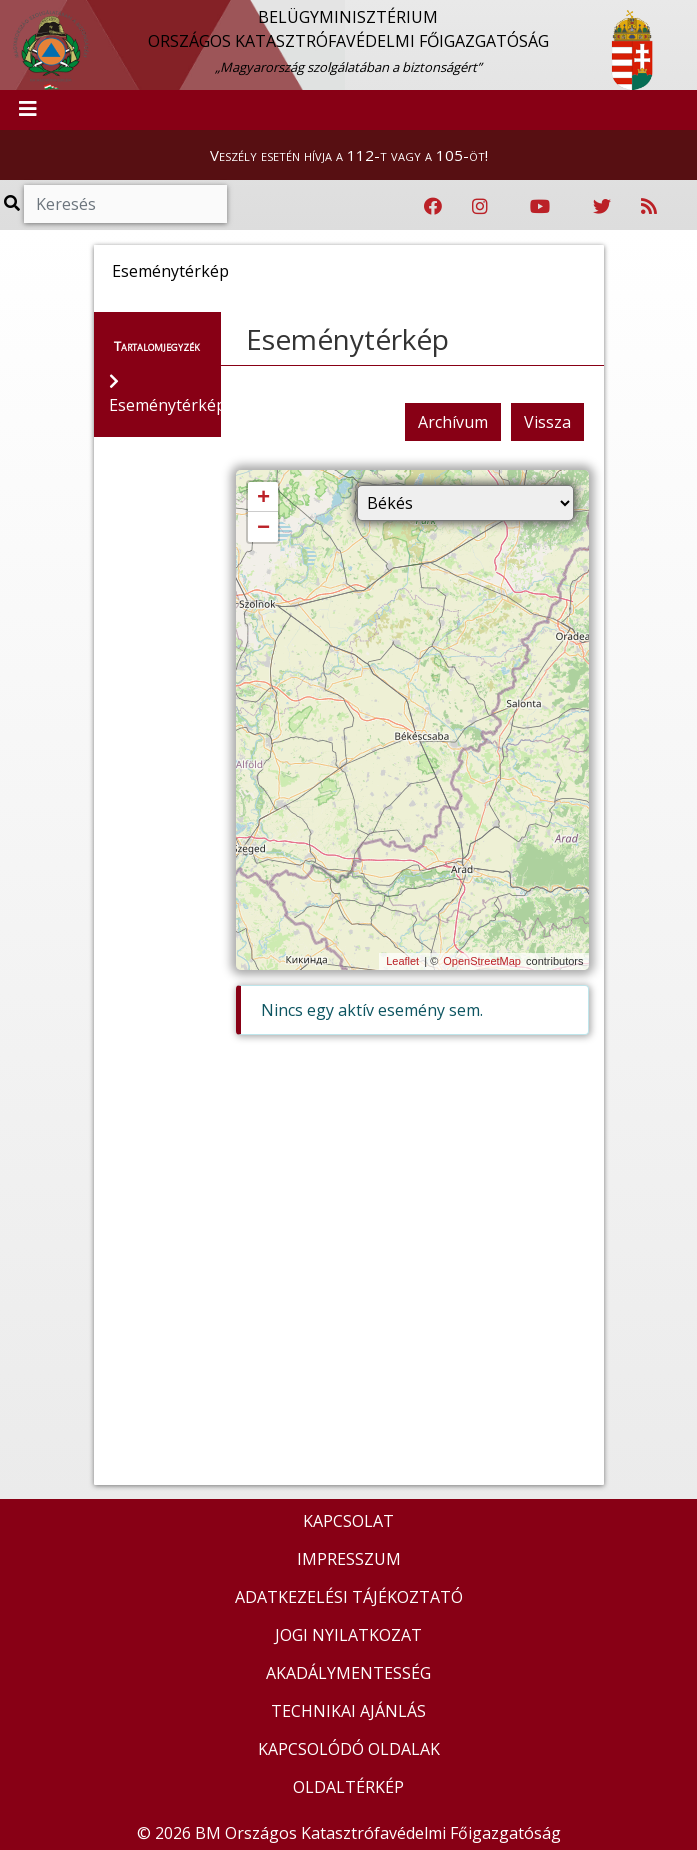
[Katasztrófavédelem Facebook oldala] (433, 207)
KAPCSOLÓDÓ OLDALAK (349, 1749)
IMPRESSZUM (349, 1559)
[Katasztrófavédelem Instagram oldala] (480, 207)
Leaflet (402, 961)
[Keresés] (125, 204)
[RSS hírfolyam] (649, 207)
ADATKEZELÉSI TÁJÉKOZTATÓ (349, 1597)
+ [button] (263, 498)
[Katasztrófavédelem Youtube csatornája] (540, 207)
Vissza (547, 422)
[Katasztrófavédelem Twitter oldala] (602, 207)
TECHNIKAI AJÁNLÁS (348, 1711)
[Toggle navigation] (28, 110)
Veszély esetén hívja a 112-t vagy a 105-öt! (349, 155)
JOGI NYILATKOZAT (348, 1635)
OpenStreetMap (482, 961)
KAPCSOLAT (348, 1521)
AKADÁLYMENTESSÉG (348, 1673)
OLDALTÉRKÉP (348, 1787)
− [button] (263, 528)
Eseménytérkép (347, 339)
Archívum (453, 422)
